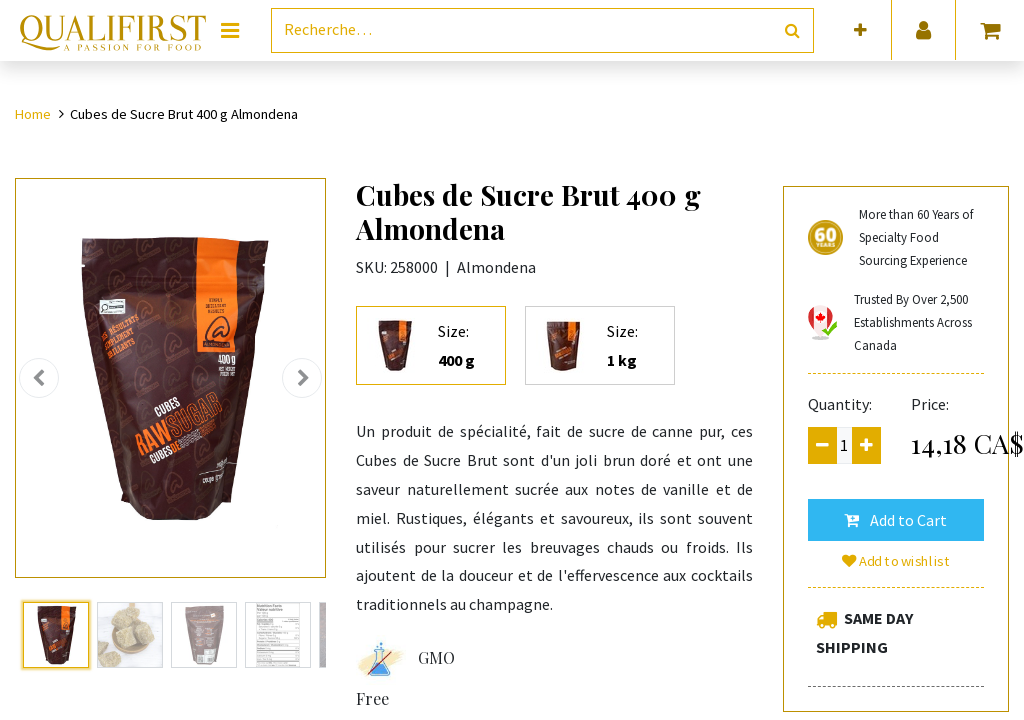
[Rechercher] (792, 30)
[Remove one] (822, 445)
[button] (860, 30)
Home (33, 114)
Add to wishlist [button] (896, 561)
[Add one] (866, 445)
